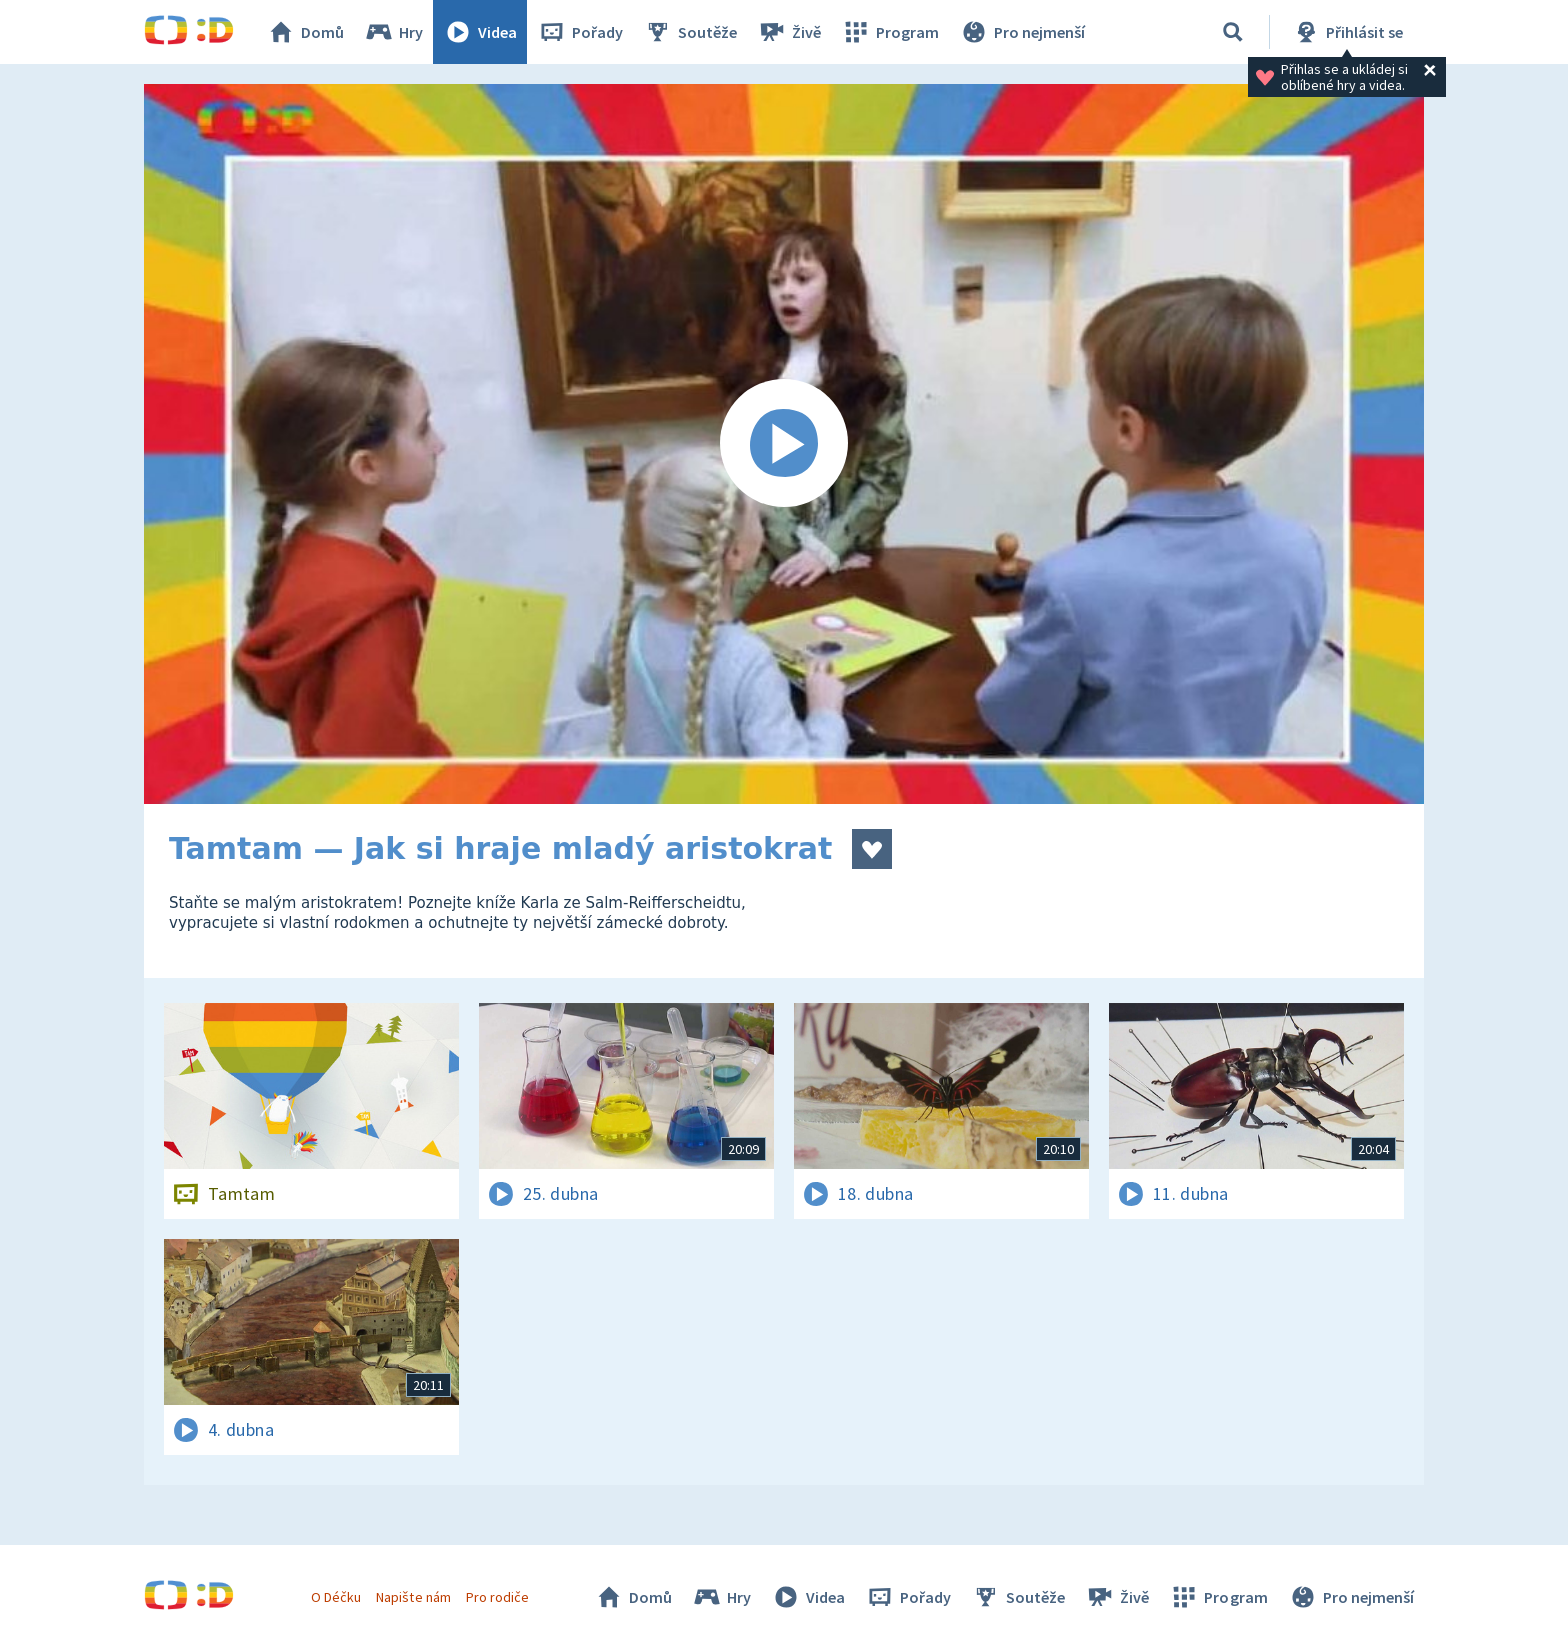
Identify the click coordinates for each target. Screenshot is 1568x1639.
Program (890, 32)
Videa (480, 32)
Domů (305, 32)
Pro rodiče (497, 1597)
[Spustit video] (784, 444)
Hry (393, 32)
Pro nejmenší (1022, 32)
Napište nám (413, 1597)
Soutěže (690, 32)
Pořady (580, 32)
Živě (789, 32)
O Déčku (336, 1597)
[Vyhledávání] (1233, 32)
